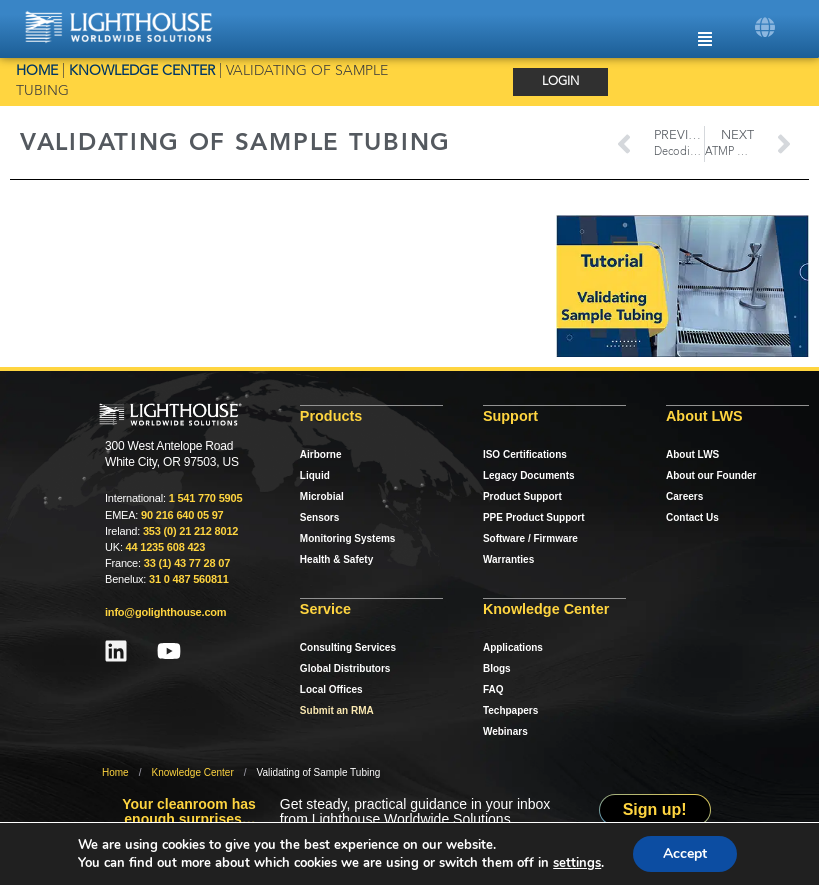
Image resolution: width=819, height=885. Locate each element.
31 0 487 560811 (189, 579)
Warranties (508, 559)
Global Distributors (345, 668)
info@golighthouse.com (165, 612)
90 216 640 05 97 (182, 515)
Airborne (321, 454)
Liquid (315, 475)
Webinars (505, 731)
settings (580, 862)
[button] (765, 27)
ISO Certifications (525, 454)
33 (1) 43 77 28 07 (187, 563)
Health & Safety (336, 559)
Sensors (319, 517)
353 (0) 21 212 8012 (190, 531)
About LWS (692, 454)
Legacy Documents (529, 475)
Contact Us (692, 517)
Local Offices (331, 689)
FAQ (493, 689)
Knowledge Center (142, 71)
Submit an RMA (337, 710)
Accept (690, 854)
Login (560, 82)
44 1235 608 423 (166, 547)
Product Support (522, 496)
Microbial (322, 496)
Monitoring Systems (348, 538)
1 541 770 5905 (206, 498)
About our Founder (711, 475)
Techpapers (510, 710)
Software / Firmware (530, 538)
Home (37, 71)
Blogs (497, 668)
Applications (513, 647)
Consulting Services (348, 647)
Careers (684, 496)
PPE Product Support (534, 517)
